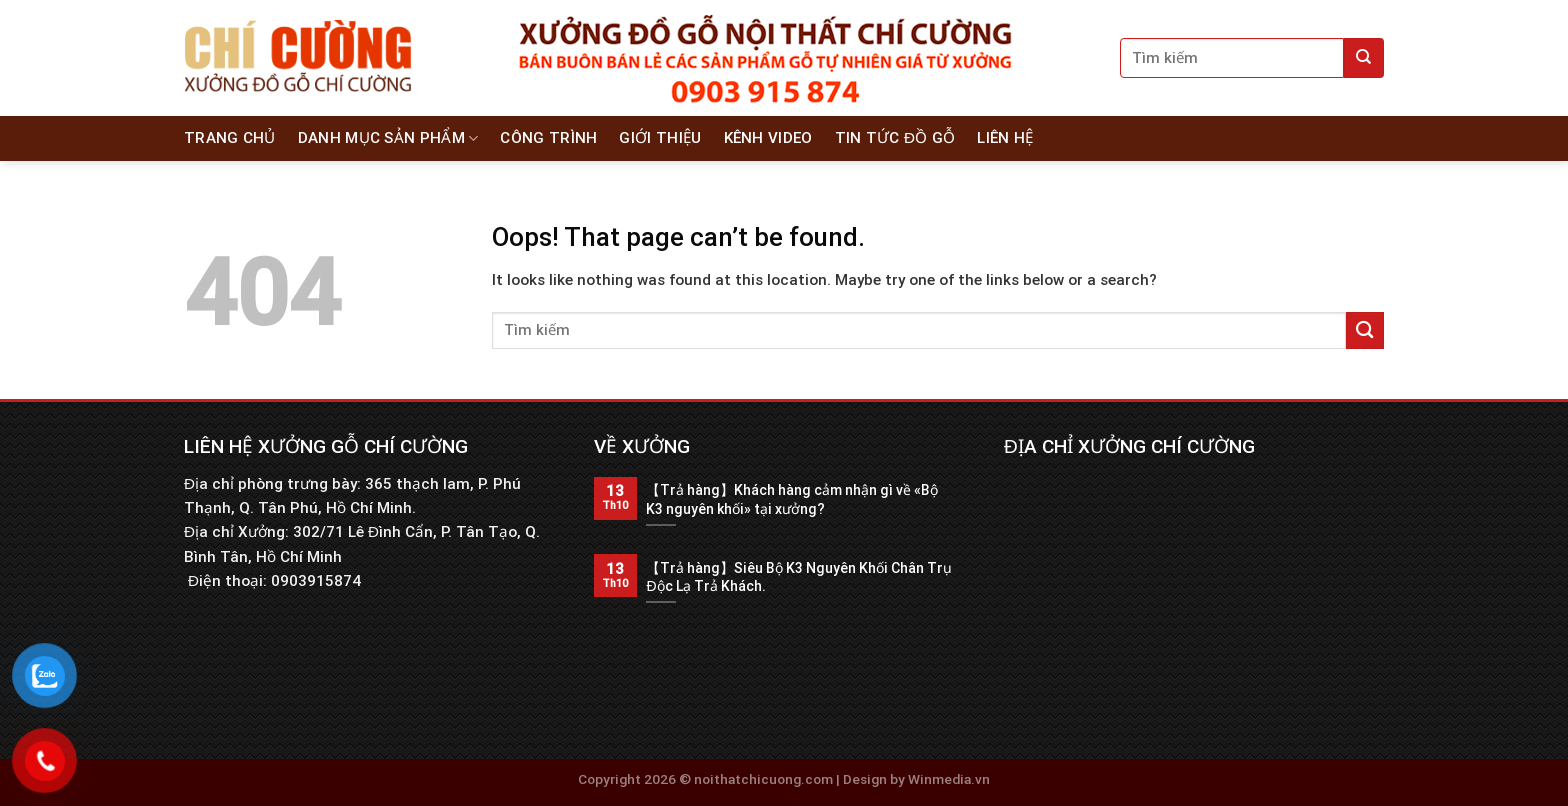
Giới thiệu (660, 138)
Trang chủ (230, 138)
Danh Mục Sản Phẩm (388, 138)
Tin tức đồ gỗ (895, 138)
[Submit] (1364, 58)
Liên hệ (1005, 138)
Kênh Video (768, 138)
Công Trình (548, 138)
